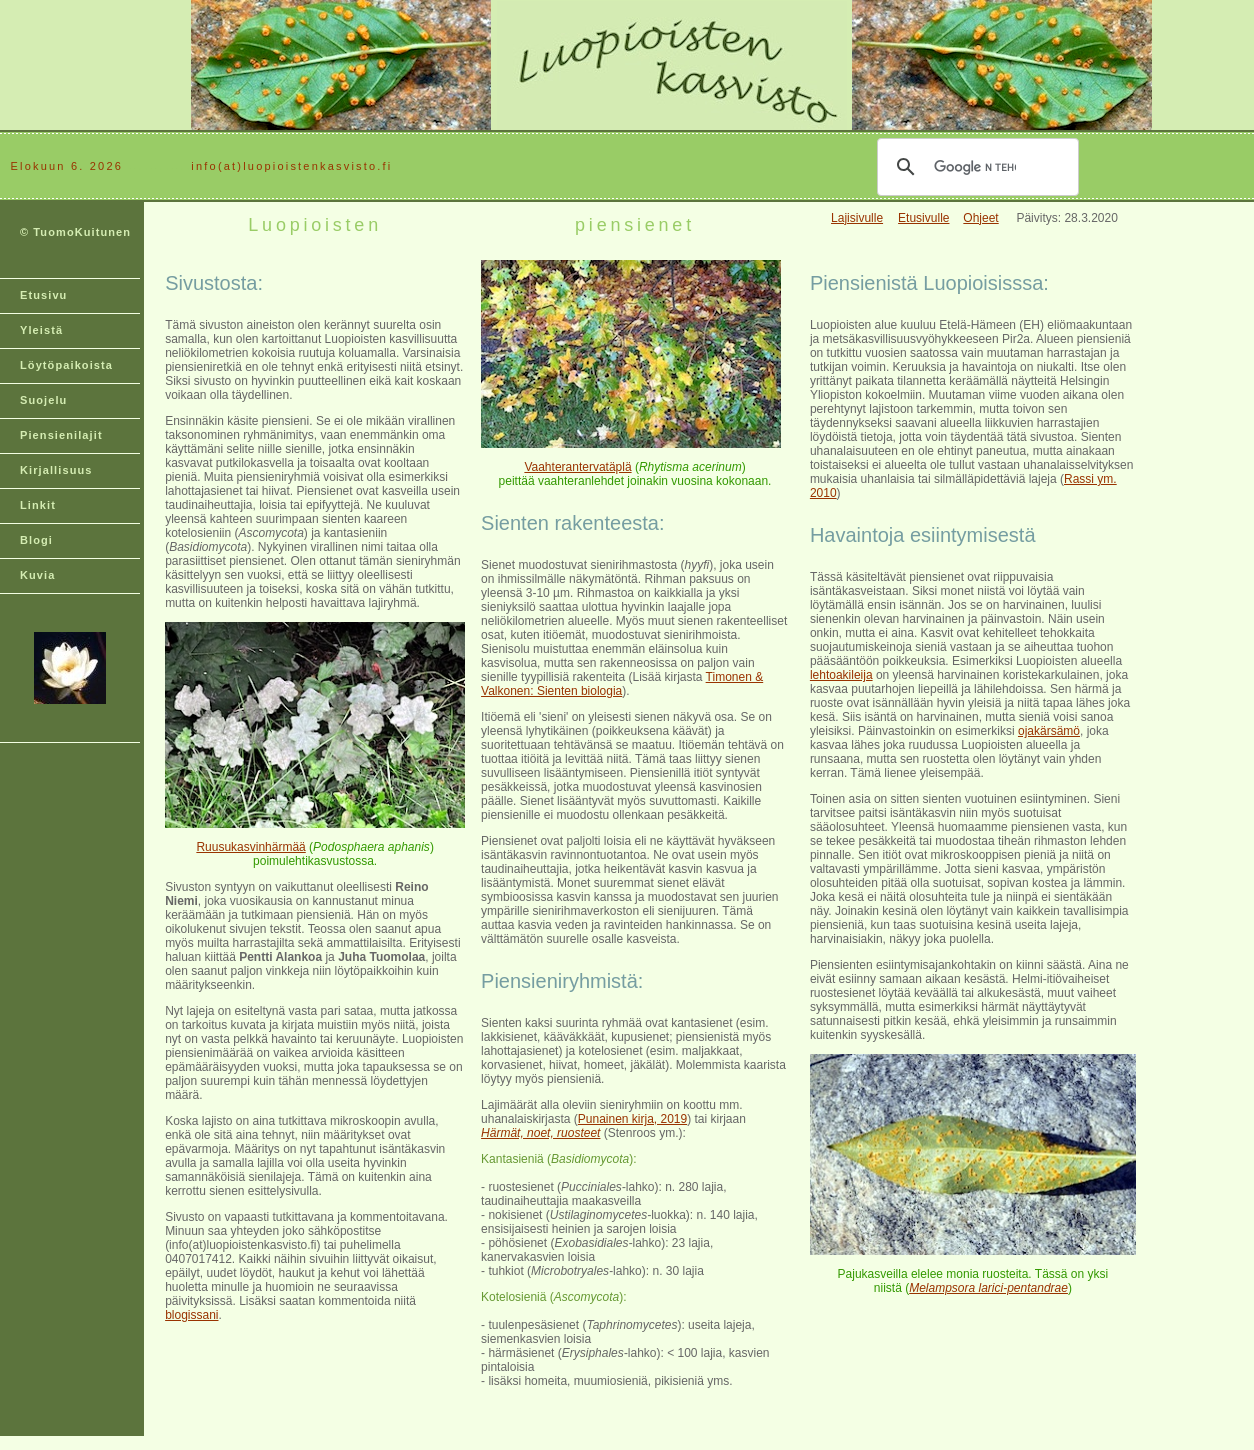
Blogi (36, 540)
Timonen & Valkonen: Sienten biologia (622, 684)
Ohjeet (980, 218)
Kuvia (37, 575)
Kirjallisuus (56, 470)
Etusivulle (923, 218)
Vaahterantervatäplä (577, 467)
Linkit (38, 505)
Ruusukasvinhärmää (250, 847)
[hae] (975, 167)
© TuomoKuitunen (75, 232)
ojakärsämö (1049, 731)
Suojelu (43, 400)
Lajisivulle (857, 218)
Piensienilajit (61, 435)
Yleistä (41, 330)
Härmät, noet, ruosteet (540, 1133)
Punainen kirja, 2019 (632, 1119)
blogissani (191, 1315)
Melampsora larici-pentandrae (988, 1288)
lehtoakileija (841, 675)
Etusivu (43, 295)
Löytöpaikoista (66, 365)
